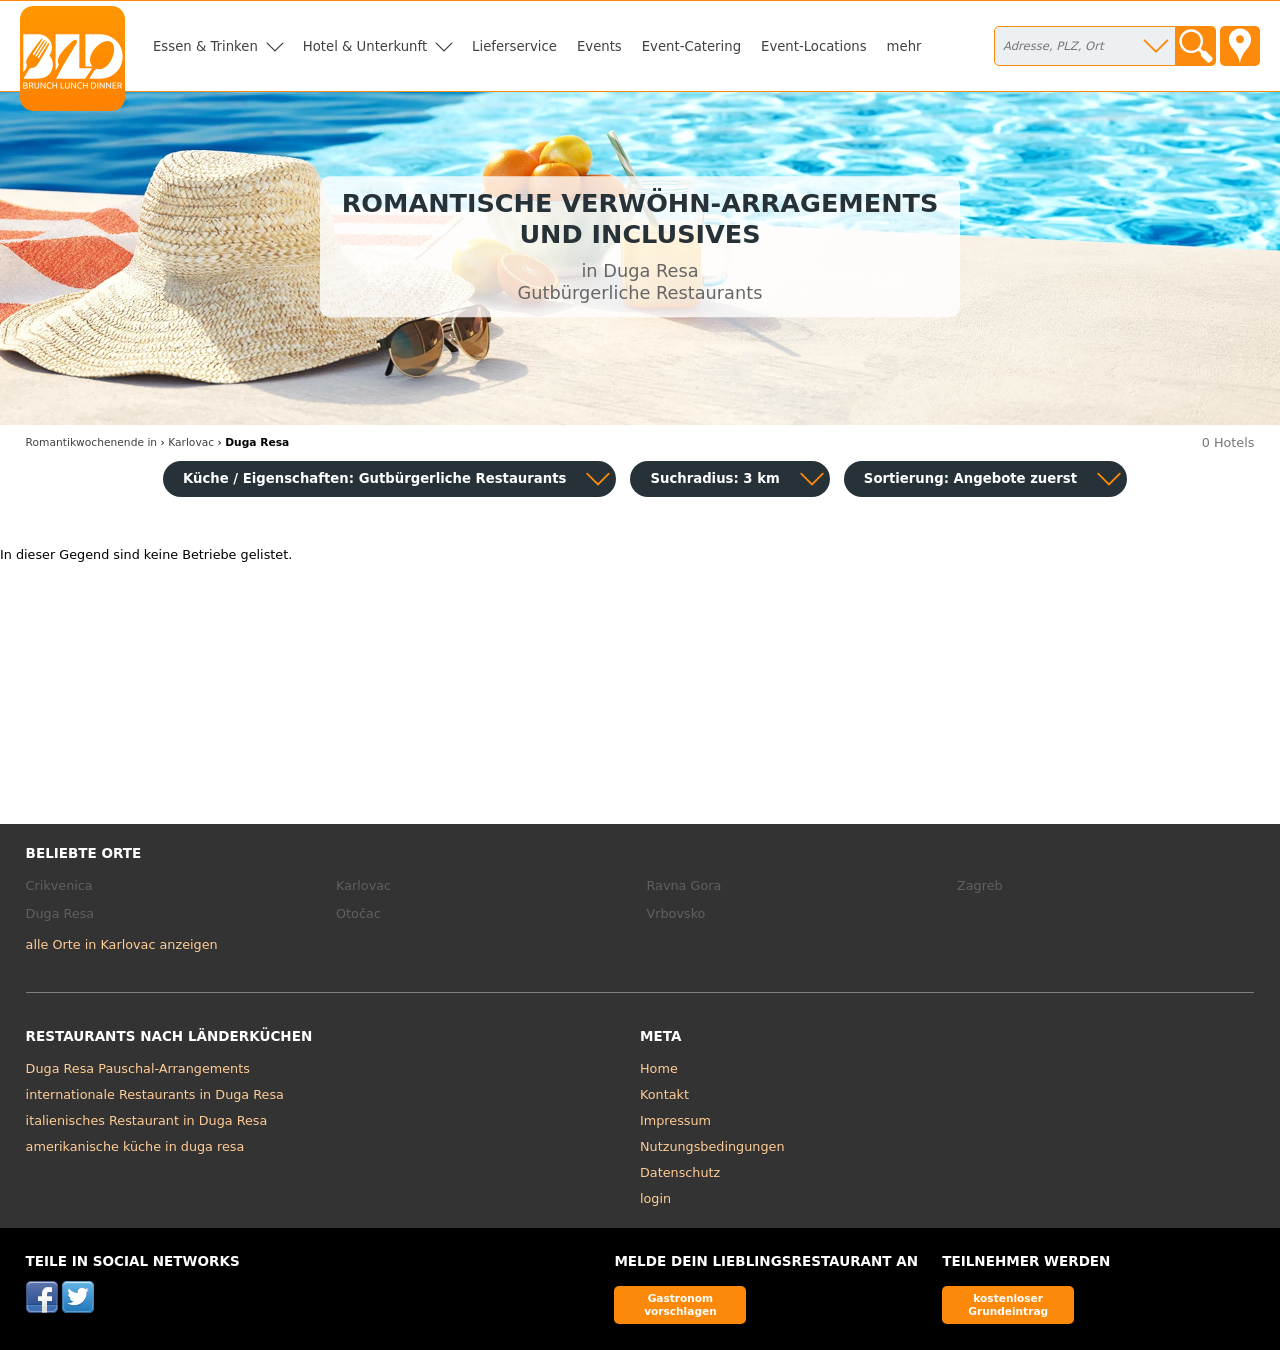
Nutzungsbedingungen (712, 1146)
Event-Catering (691, 46)
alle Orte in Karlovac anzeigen (122, 944)
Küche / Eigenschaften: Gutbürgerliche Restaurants (374, 478)
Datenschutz (680, 1172)
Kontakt (664, 1094)
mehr (904, 46)
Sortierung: (970, 478)
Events (599, 46)
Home (659, 1068)
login (655, 1198)
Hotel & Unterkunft (365, 46)
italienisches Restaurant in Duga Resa (147, 1120)
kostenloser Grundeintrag (1008, 1304)
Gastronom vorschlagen (680, 1304)
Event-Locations (814, 46)
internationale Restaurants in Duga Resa (155, 1094)
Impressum (675, 1120)
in (92, 442)
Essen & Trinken (205, 46)
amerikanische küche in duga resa (135, 1146)
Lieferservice (514, 46)
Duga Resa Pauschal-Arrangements (138, 1068)
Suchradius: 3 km (714, 478)
